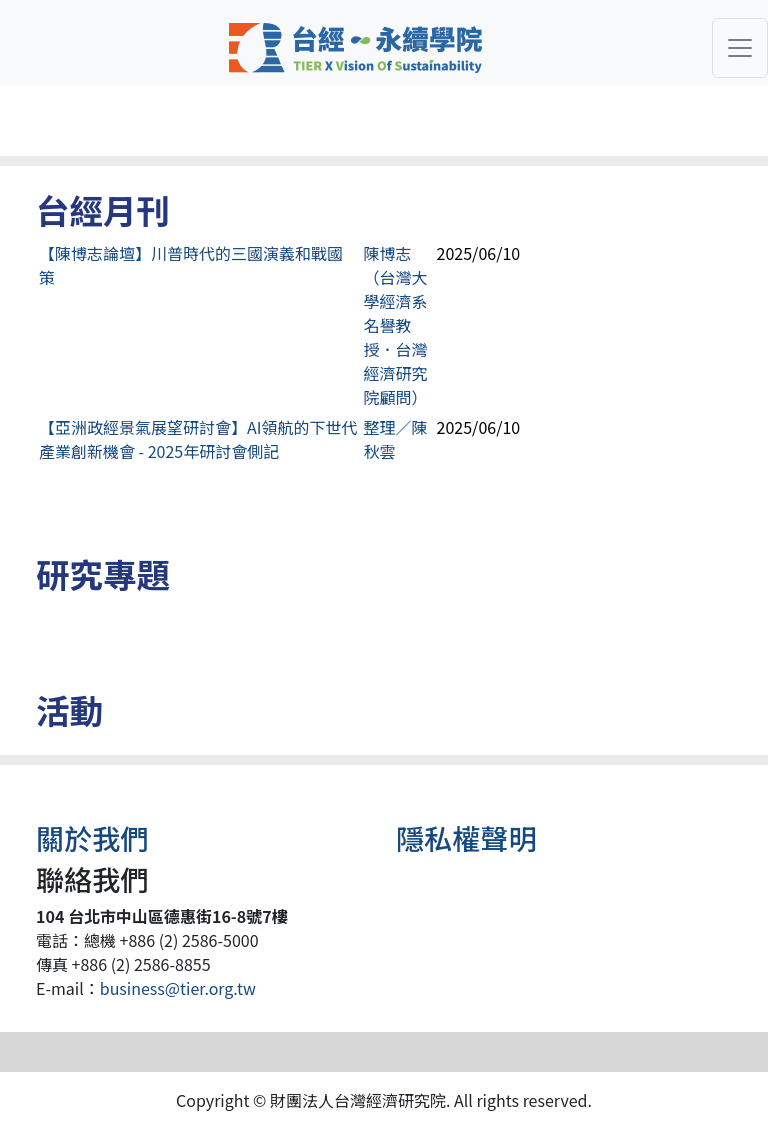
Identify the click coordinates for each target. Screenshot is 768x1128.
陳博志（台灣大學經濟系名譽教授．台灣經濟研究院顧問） (396, 325)
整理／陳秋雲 (396, 439)
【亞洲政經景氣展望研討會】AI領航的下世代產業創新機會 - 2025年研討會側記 (198, 439)
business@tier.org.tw (178, 988)
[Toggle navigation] (740, 48)
